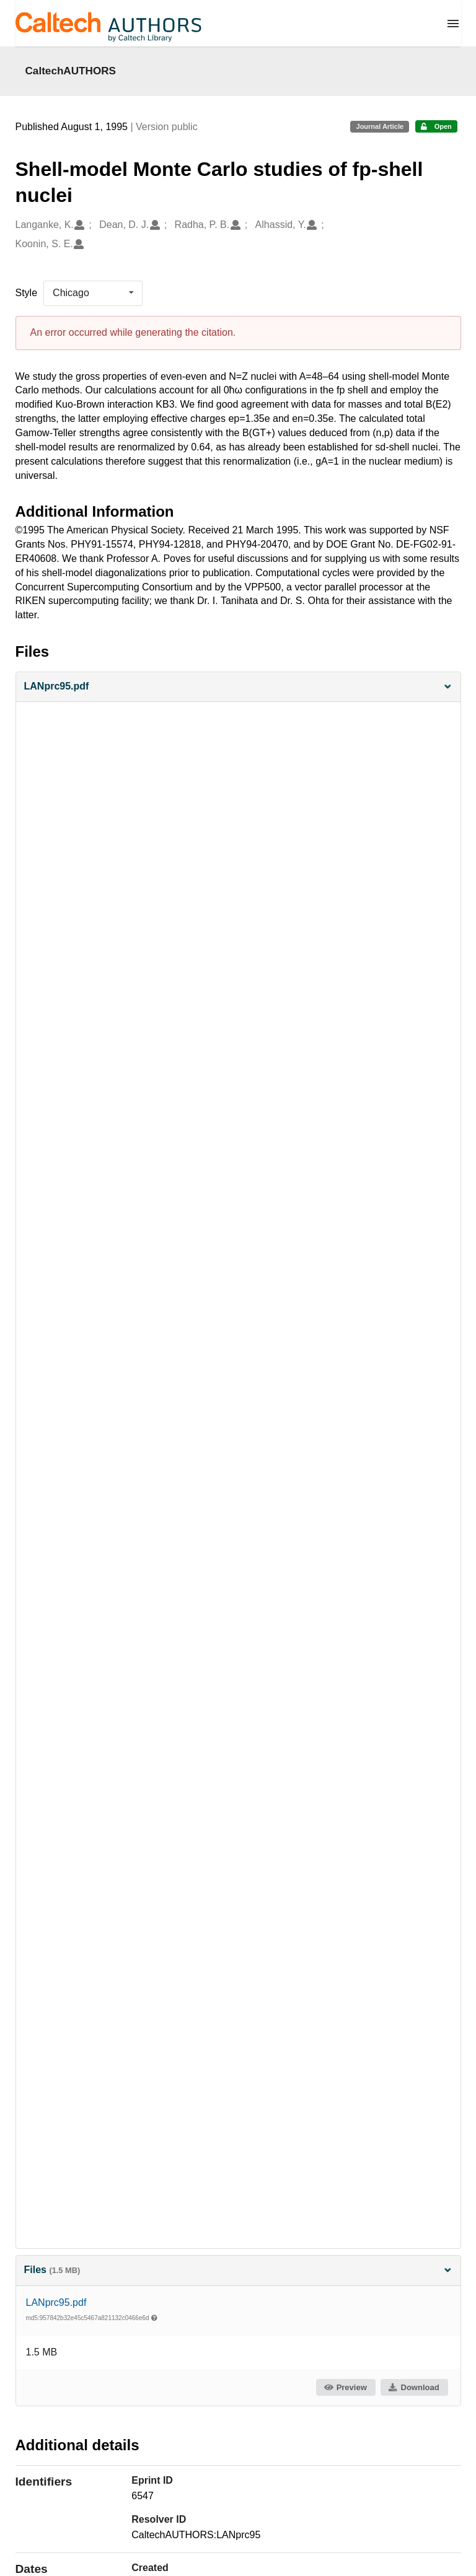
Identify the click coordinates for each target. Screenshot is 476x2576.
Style (26, 292)
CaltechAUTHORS (71, 70)
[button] (238, 686)
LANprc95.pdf (56, 2302)
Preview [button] (345, 2387)
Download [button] (413, 2387)
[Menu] (453, 23)
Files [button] (238, 2269)
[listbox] (93, 293)
